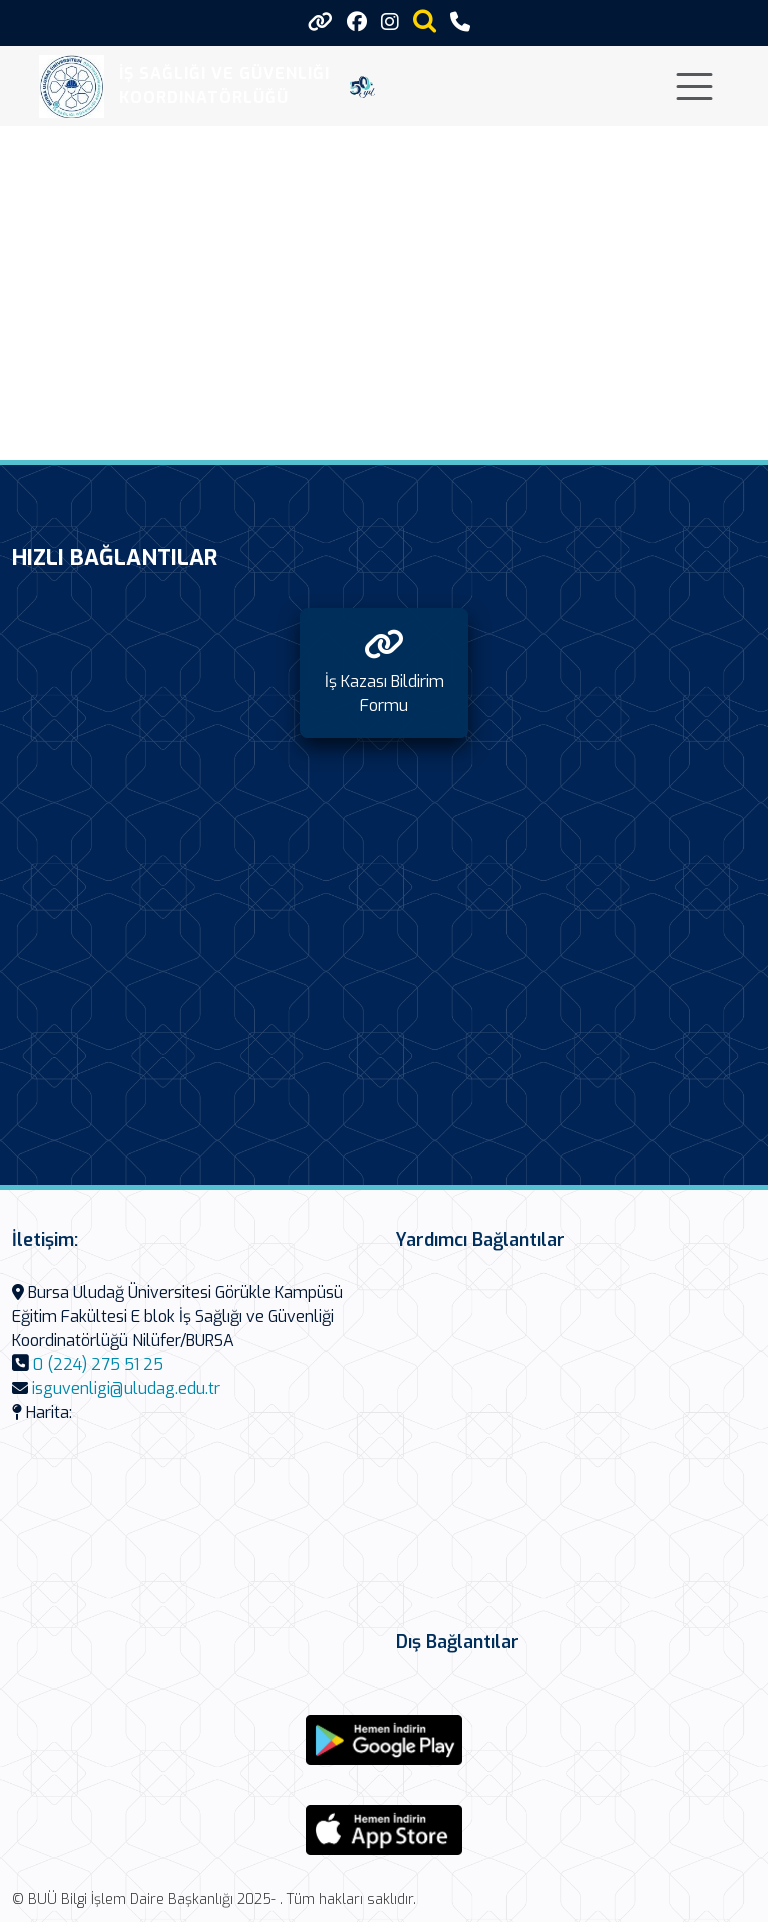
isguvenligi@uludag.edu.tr (126, 1388)
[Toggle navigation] (694, 86)
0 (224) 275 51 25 (98, 1364)
